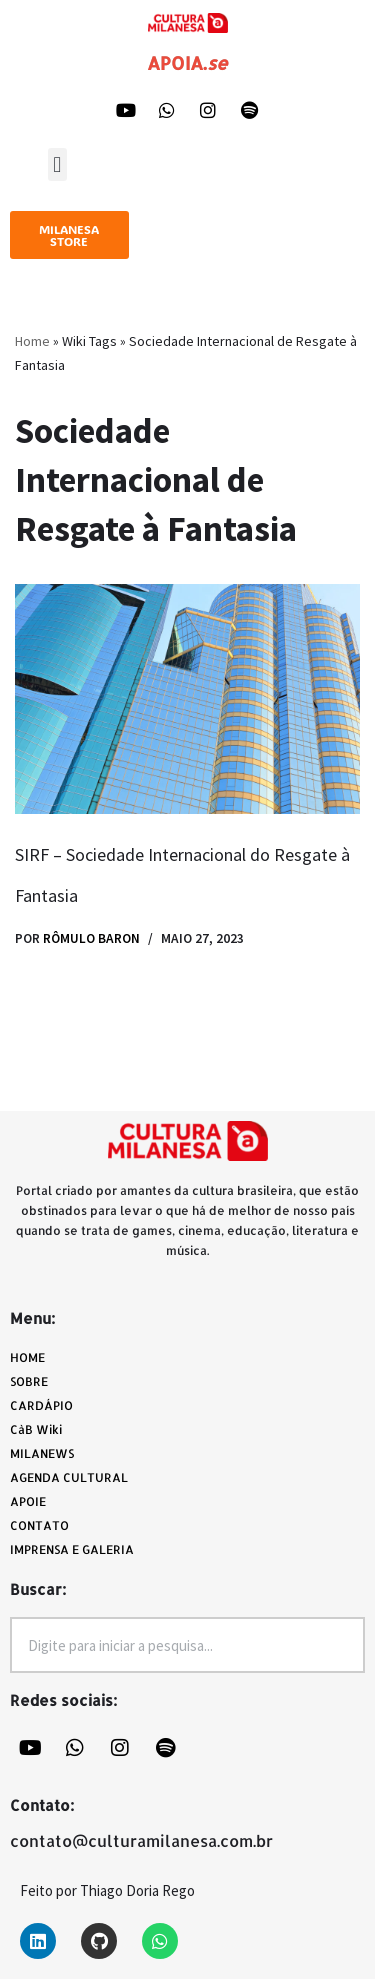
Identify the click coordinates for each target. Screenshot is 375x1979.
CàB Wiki (36, 1429)
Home (32, 341)
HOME (27, 1357)
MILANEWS (47, 1454)
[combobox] (187, 1645)
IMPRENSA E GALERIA (72, 1549)
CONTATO (39, 1525)
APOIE (28, 1501)
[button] (57, 164)
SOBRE (29, 1381)
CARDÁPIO (46, 1406)
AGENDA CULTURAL (69, 1477)
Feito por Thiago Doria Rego (107, 1890)
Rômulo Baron (91, 938)
